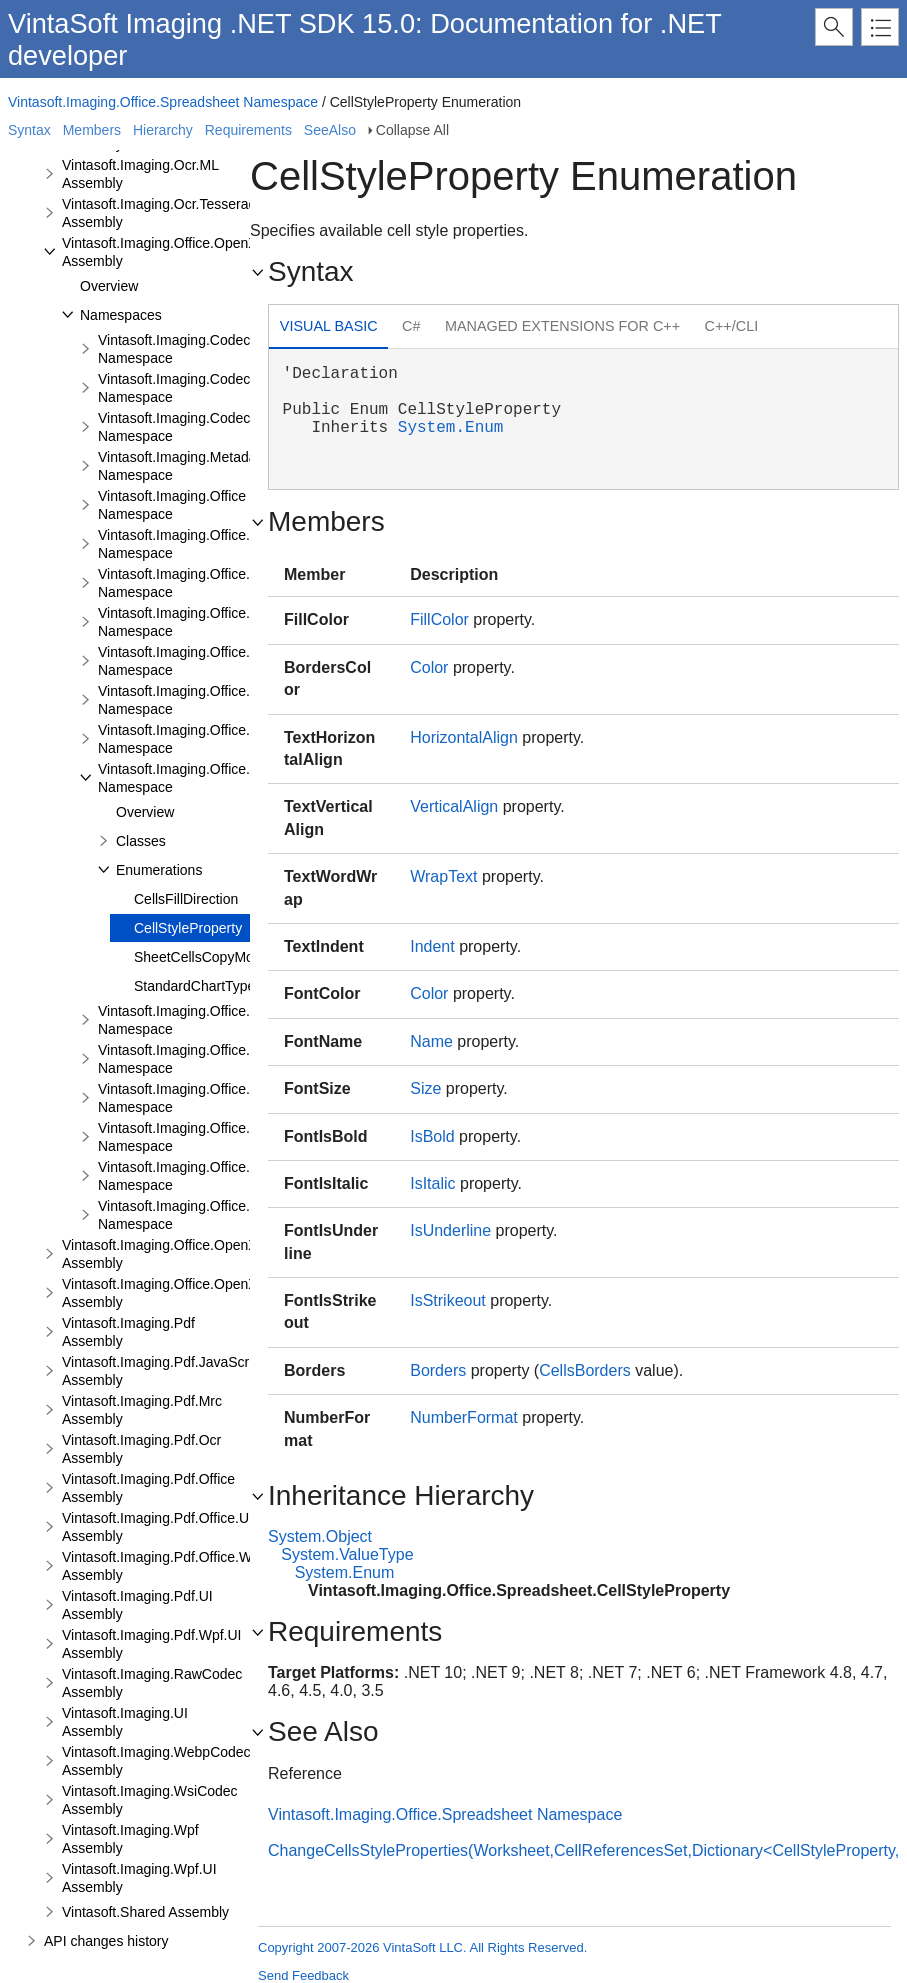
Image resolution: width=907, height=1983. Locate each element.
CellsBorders (585, 1370)
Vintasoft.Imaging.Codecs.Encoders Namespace (209, 427)
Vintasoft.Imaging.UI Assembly (125, 1722)
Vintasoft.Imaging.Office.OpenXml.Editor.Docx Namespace (241, 661)
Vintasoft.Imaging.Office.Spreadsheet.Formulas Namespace (245, 1098)
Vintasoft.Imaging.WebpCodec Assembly (156, 1761)
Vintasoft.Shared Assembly (145, 1912)
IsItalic (432, 1183)
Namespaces (121, 315)
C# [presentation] (411, 326)
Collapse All (412, 130)
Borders (438, 1370)
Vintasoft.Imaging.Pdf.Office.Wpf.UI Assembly (172, 1566)
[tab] (328, 328)
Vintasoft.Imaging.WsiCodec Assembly (150, 1800)
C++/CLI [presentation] (732, 326)
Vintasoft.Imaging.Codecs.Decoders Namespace (209, 388)
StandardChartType (194, 986)
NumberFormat (464, 1417)
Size (425, 1088)
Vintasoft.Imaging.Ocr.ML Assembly (140, 174)
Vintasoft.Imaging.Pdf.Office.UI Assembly (157, 1527)
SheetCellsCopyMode (201, 957)
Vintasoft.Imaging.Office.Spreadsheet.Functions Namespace (246, 1137)
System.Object (320, 1536)
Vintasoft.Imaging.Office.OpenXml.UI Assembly (176, 1254)
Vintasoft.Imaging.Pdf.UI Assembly (137, 1605)
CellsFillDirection (186, 899)
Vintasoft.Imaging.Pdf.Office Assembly (148, 1488)
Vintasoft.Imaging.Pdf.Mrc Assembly (142, 1410)
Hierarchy (163, 130)
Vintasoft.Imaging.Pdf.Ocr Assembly (141, 1449)
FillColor (439, 619)
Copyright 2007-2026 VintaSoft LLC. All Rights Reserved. (422, 1947)
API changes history (106, 1941)
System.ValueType (347, 1554)
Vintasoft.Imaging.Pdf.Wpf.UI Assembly (152, 1644)
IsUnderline (450, 1230)
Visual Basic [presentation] (329, 326)
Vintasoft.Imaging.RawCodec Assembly (152, 1683)
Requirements (248, 130)
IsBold (432, 1136)
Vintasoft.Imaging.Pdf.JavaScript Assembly (163, 1371)
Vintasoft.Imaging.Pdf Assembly (128, 1332)
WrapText (443, 876)
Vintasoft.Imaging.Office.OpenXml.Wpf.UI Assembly (190, 1293)
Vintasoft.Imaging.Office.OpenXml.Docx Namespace (221, 583)
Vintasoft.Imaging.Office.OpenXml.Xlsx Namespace (218, 739)
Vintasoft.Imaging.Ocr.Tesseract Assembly (160, 213)
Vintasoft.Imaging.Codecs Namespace (177, 349)
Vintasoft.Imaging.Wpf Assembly (130, 1839)
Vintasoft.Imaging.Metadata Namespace (183, 466)
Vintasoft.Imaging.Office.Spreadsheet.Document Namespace (247, 1020)
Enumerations (159, 870)
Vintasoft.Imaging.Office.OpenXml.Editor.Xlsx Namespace (238, 700)
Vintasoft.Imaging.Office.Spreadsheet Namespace (163, 102)
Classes (141, 841)
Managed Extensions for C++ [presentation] (562, 326)
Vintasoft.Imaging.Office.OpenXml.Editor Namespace (223, 622)
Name (431, 1041)
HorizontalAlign (464, 737)
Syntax (29, 130)
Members (92, 130)
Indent (432, 946)
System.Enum (451, 428)
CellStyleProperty (188, 928)
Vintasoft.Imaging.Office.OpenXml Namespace (203, 544)
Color (429, 667)
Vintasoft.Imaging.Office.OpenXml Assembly (167, 252)
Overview (109, 286)
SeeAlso (330, 130)
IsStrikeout (448, 1300)
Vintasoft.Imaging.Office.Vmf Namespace (186, 1215)
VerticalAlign (454, 806)
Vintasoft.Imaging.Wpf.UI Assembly (139, 1878)
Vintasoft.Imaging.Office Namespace (172, 505)
